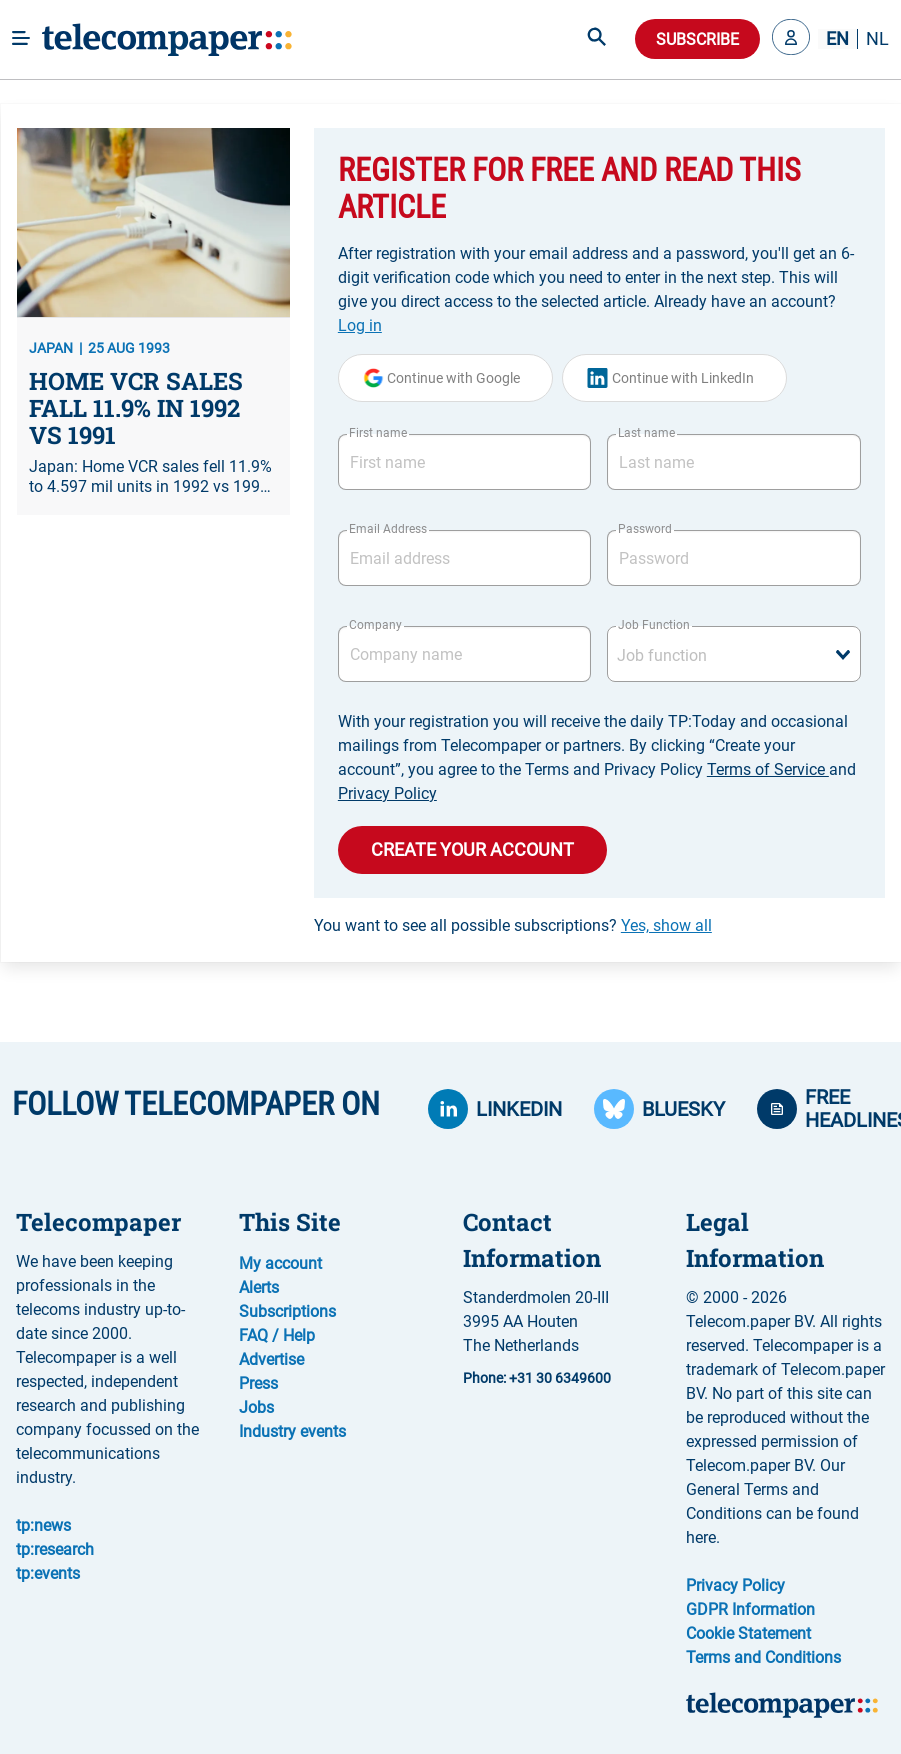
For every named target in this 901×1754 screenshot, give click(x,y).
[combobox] (733, 654)
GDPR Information (750, 1609)
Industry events (292, 1431)
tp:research (55, 1549)
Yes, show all (666, 925)
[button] (791, 39)
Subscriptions (287, 1311)
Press (258, 1383)
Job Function (654, 625)
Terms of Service (768, 769)
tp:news (43, 1525)
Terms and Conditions (763, 1657)
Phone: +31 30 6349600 (537, 1378)
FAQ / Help (277, 1335)
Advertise (271, 1359)
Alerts (259, 1287)
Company (375, 625)
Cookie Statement (748, 1633)
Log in (360, 325)
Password (645, 529)
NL (877, 39)
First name (378, 433)
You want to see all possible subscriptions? (513, 925)
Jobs (256, 1407)
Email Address (388, 529)
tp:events (48, 1573)
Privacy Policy (387, 793)
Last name (646, 433)
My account (280, 1263)
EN (837, 39)
